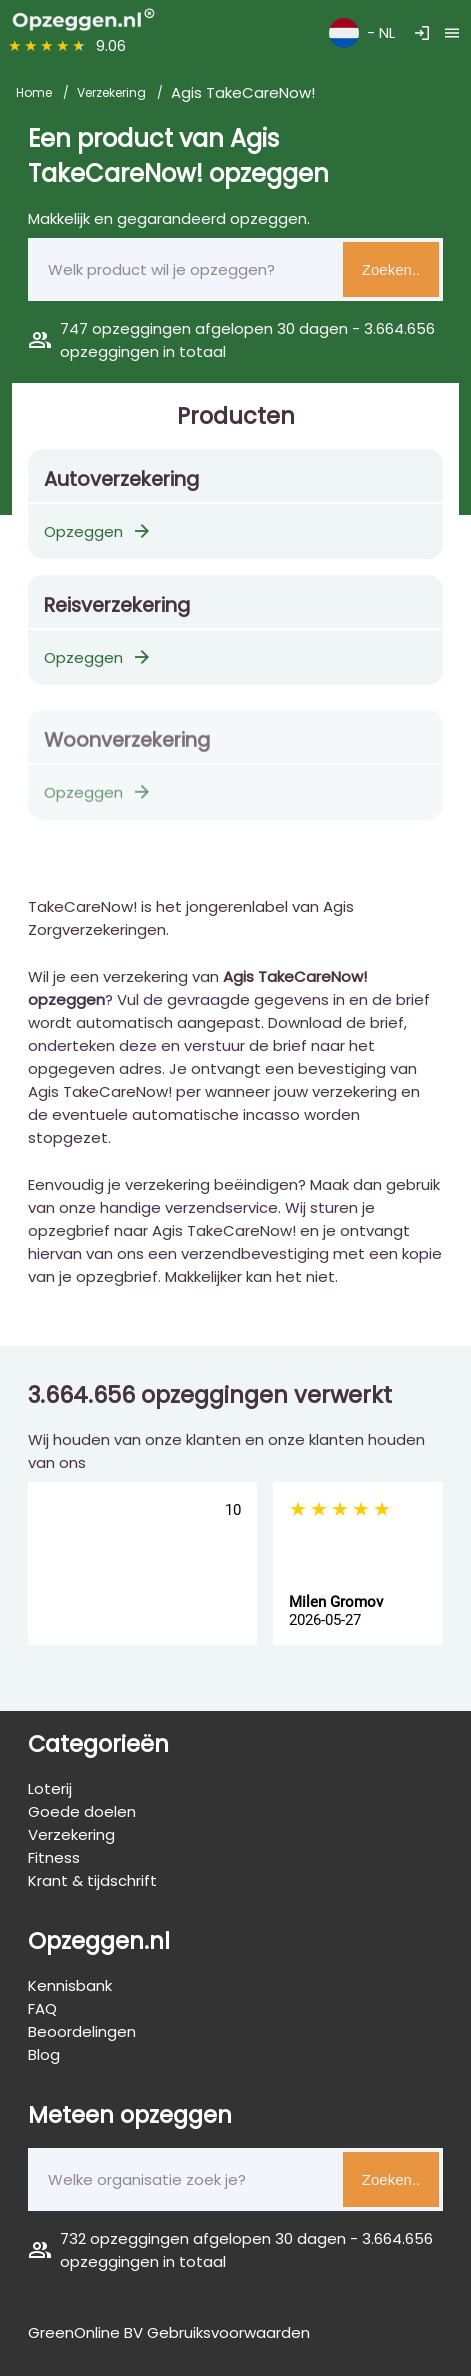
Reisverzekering (117, 605)
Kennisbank (70, 1985)
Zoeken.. (391, 269)
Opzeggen (98, 531)
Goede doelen (82, 1811)
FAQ (42, 2008)
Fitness (54, 1857)
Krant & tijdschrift (92, 1880)
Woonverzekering (127, 745)
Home (35, 92)
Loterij (50, 1788)
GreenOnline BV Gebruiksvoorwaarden (169, 2332)
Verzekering (113, 92)
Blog (44, 2054)
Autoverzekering (121, 479)
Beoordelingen (82, 2031)
